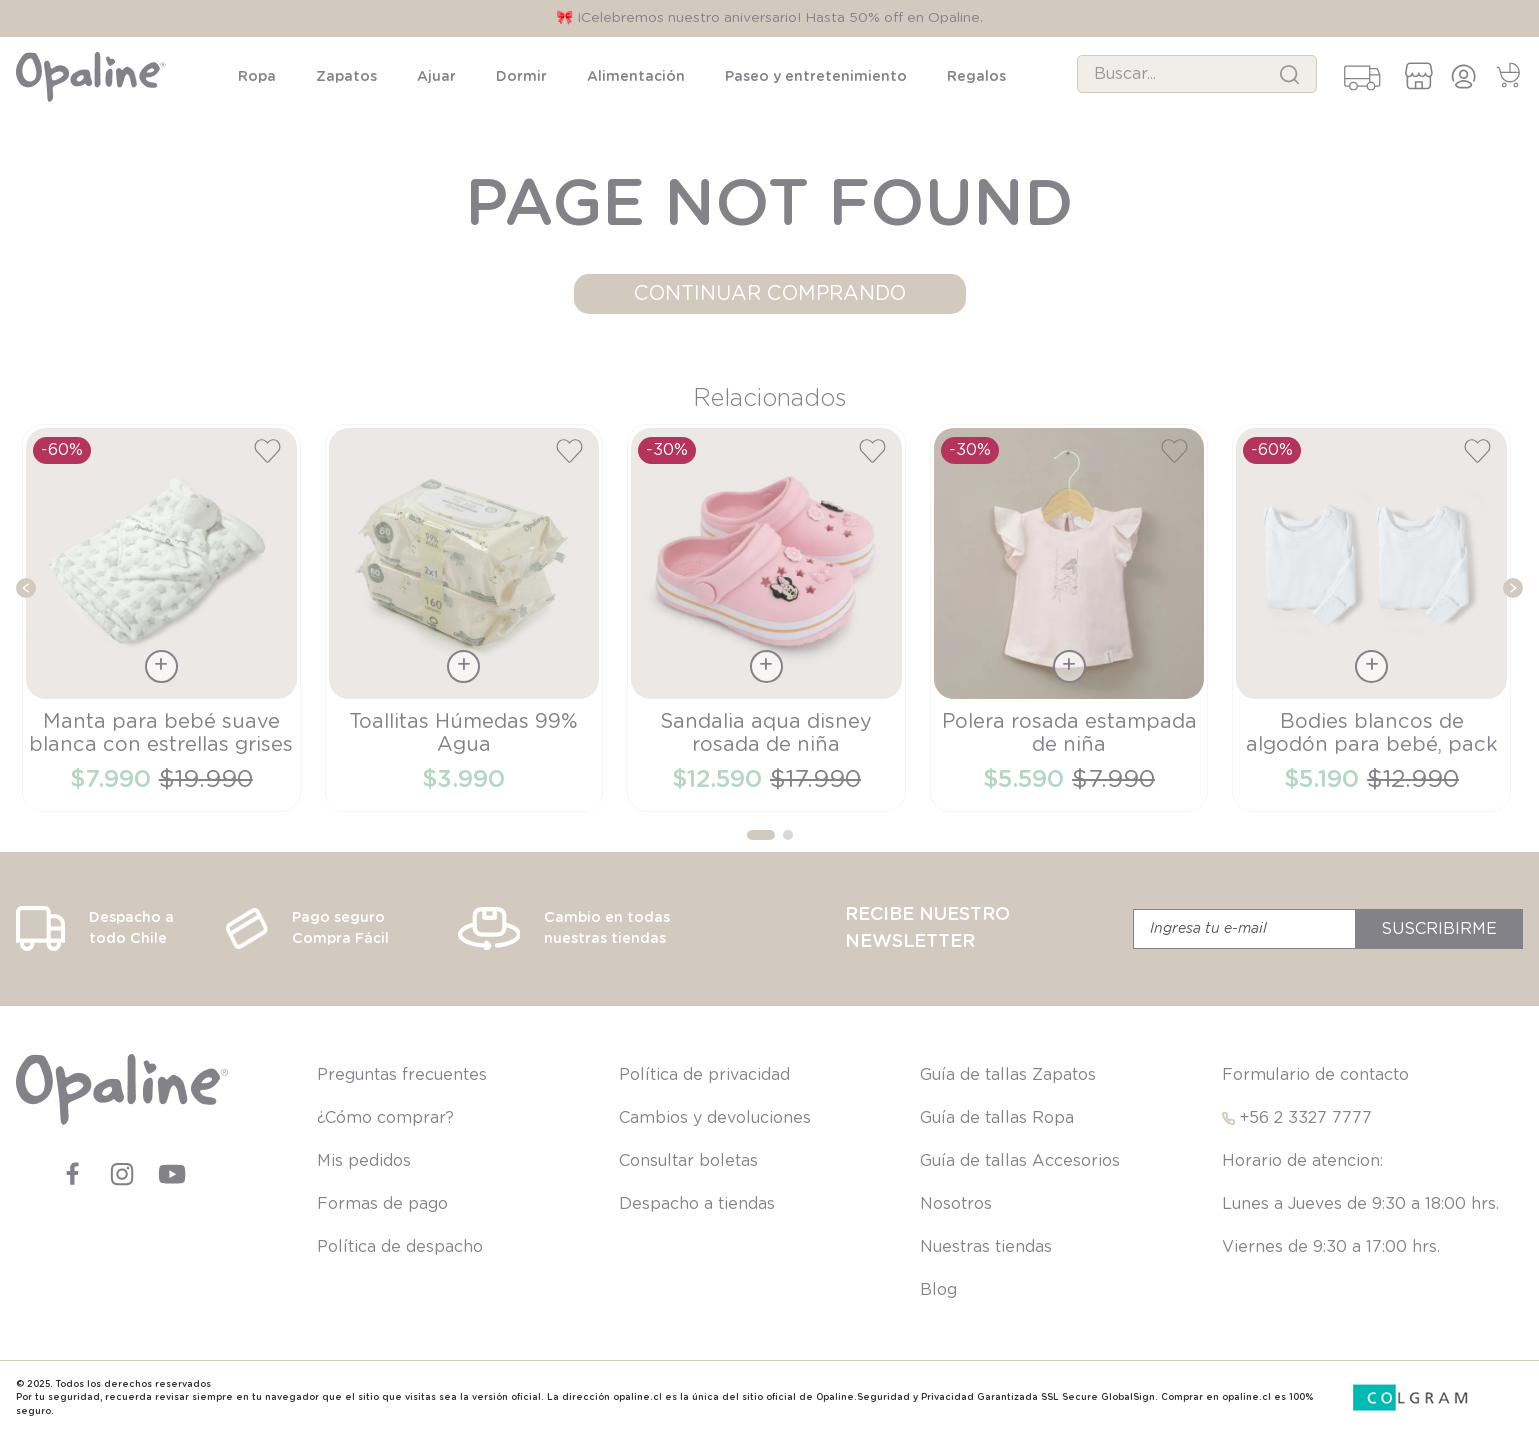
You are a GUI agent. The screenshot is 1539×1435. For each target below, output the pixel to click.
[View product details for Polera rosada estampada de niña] (1069, 617)
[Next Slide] (1513, 588)
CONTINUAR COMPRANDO (770, 294)
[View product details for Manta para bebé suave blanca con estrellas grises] (161, 617)
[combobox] (1197, 74)
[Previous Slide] (26, 588)
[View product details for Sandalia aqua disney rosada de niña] (766, 617)
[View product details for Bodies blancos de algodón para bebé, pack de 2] (1371, 617)
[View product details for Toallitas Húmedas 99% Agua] (464, 617)
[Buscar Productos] (1289, 74)
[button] (761, 835)
